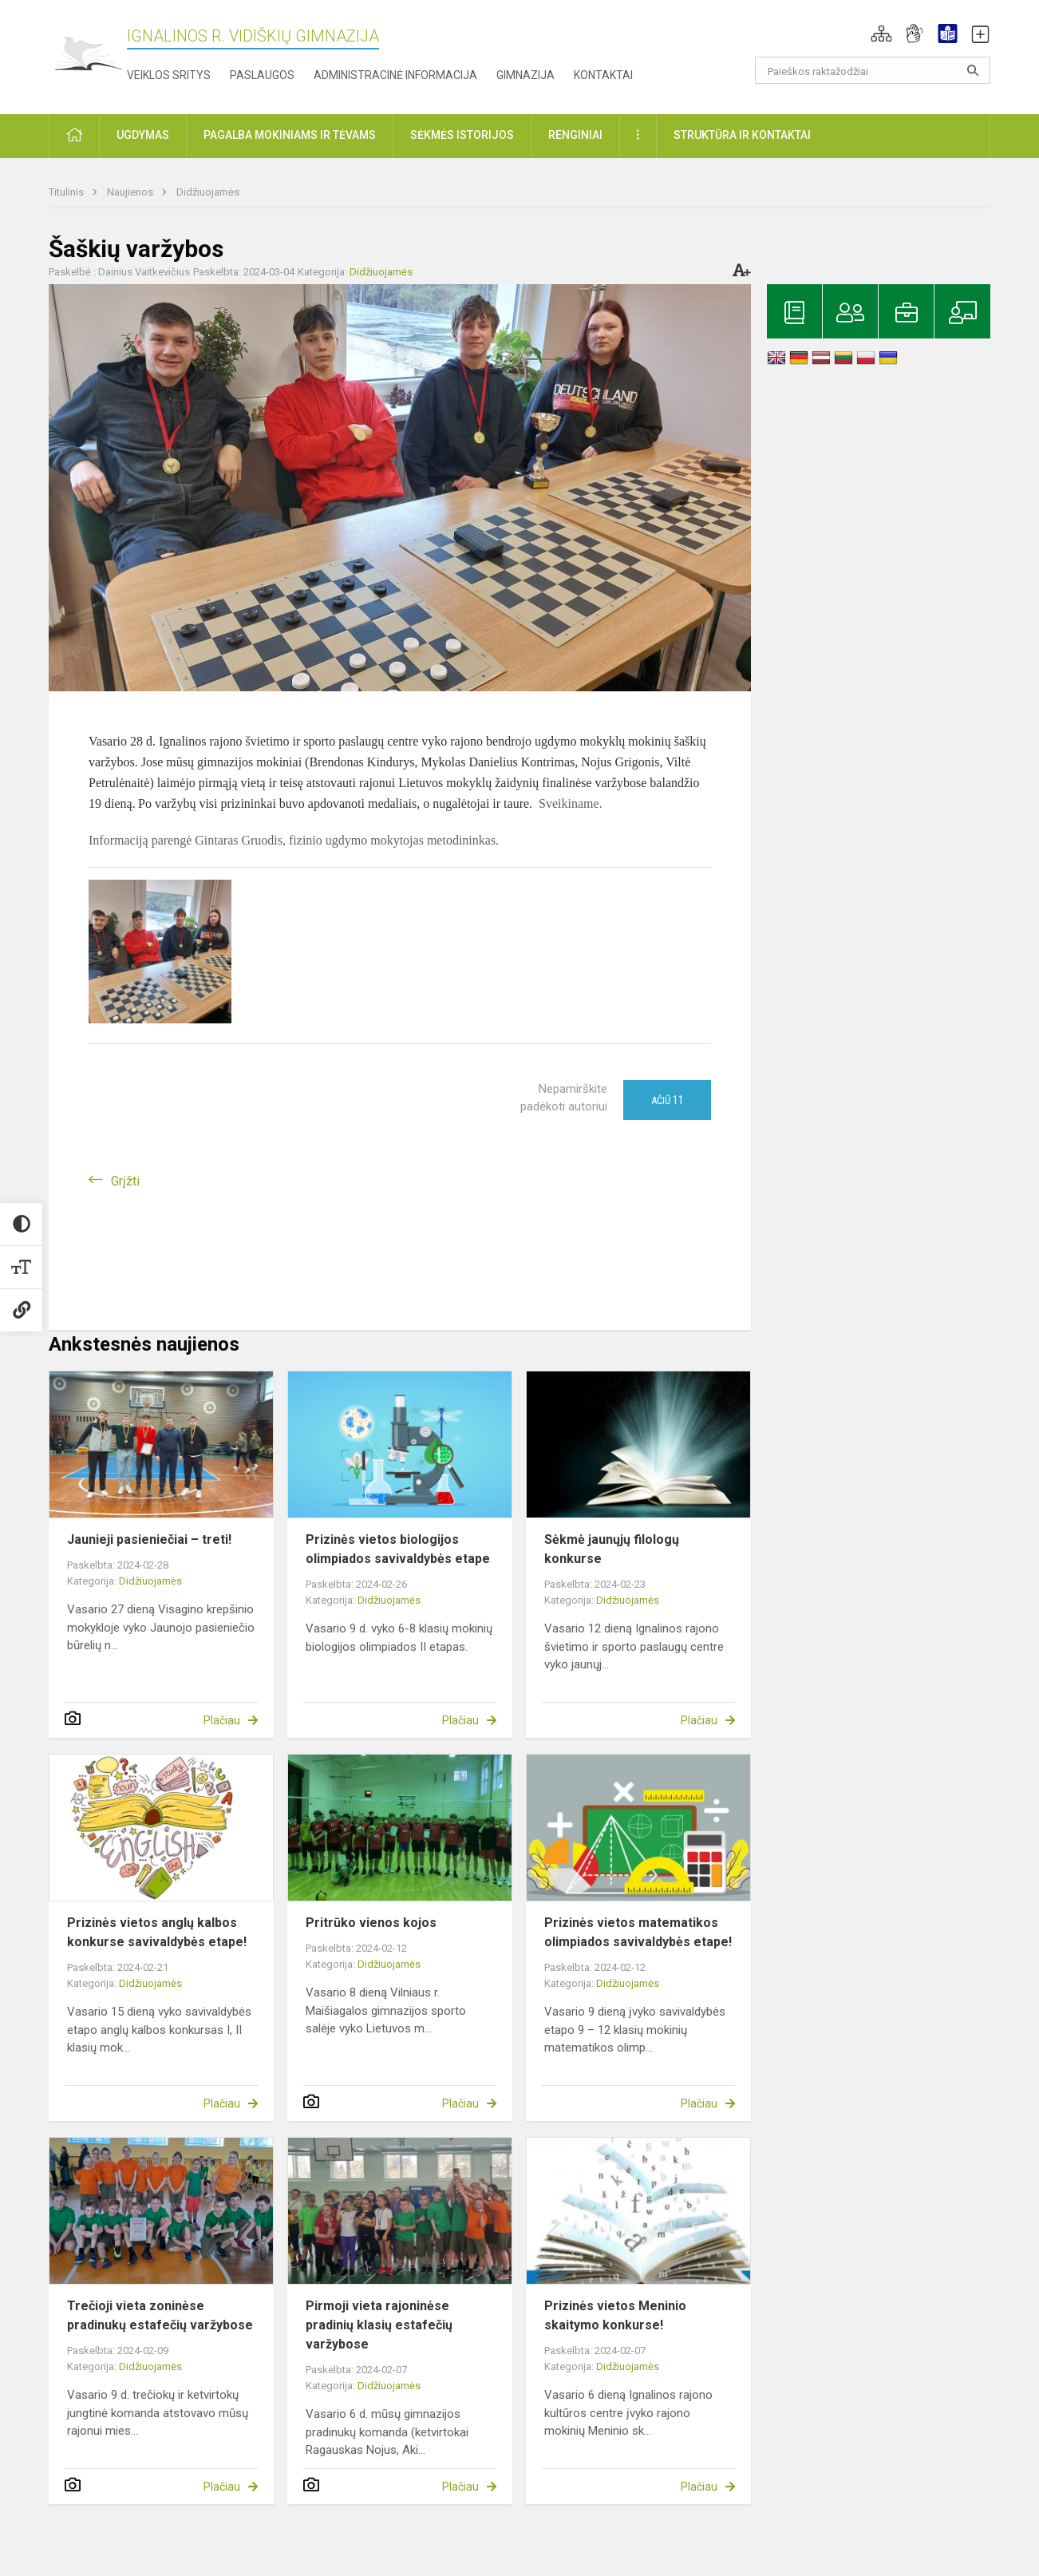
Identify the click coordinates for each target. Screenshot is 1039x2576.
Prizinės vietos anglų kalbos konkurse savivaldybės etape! (157, 1932)
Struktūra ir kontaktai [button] (742, 135)
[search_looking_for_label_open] (972, 70)
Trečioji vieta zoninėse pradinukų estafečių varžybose (160, 2315)
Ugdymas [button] (143, 135)
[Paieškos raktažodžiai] (872, 70)
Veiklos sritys (169, 75)
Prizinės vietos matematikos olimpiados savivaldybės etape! (638, 1932)
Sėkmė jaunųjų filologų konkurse (611, 1549)
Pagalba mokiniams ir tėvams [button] (289, 135)
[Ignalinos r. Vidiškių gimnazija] (88, 53)
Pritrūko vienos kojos (371, 1922)
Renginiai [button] (575, 135)
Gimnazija (525, 75)
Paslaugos (262, 75)
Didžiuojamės (207, 192)
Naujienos (131, 192)
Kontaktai (603, 75)
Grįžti (125, 1181)
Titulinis (67, 192)
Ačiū (667, 1100)
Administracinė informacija (395, 75)
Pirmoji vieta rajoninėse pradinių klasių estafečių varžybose (379, 2325)
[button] (881, 33)
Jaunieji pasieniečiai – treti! (149, 1539)
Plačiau (221, 1720)
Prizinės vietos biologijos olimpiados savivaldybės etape (398, 1549)
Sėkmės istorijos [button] (462, 135)
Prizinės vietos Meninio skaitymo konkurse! (615, 2315)
